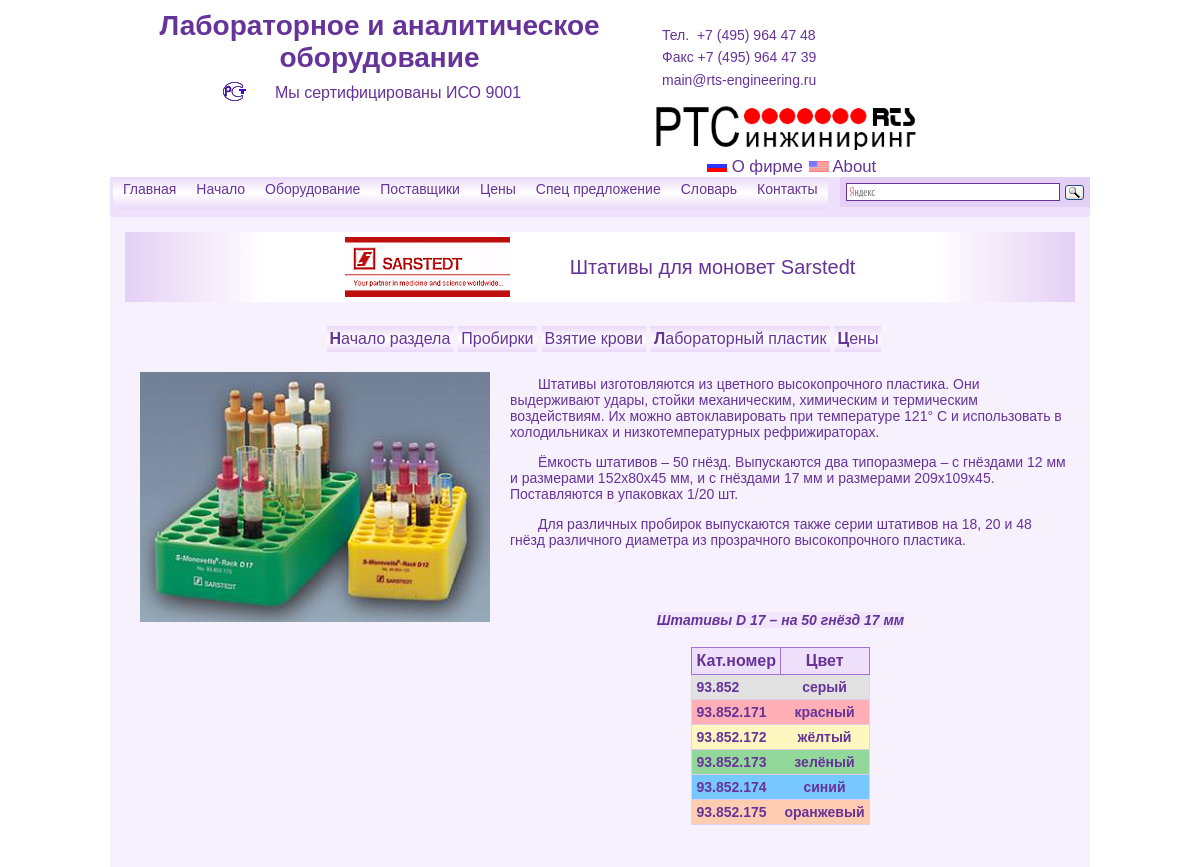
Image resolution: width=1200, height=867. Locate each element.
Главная (149, 189)
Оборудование (312, 189)
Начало (220, 189)
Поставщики (420, 189)
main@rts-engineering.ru (739, 80)
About (853, 166)
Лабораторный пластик (740, 338)
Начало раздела (390, 338)
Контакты (787, 189)
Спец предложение (598, 189)
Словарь (709, 189)
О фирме (767, 166)
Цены (498, 189)
